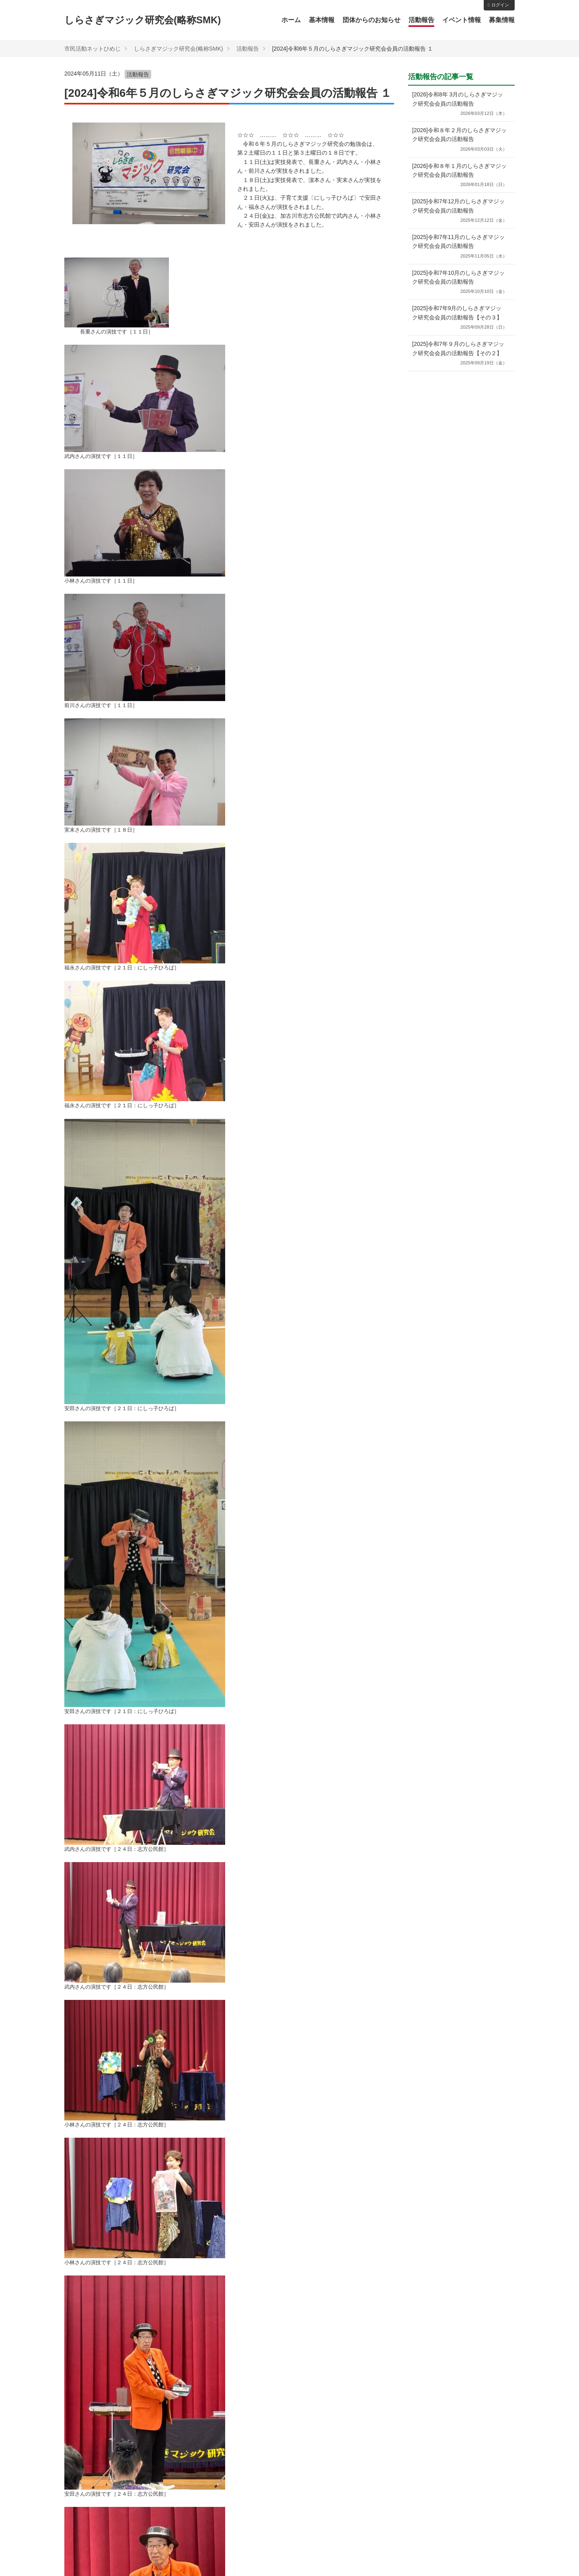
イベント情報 (461, 19)
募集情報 (502, 19)
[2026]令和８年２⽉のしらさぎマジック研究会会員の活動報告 (459, 140)
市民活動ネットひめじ (92, 48)
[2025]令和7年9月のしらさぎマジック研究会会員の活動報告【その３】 (459, 318)
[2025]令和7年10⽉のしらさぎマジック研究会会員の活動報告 (459, 283)
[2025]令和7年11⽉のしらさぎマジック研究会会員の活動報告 (459, 247)
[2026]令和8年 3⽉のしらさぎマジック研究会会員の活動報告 (459, 104)
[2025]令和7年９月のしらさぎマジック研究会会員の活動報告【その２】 (459, 354)
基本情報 (322, 19)
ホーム (291, 19)
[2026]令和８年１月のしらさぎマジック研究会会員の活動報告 (459, 176)
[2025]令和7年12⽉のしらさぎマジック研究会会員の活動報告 (459, 211)
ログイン (498, 4)
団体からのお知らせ (371, 19)
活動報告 (421, 19)
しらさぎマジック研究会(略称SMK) (142, 19)
